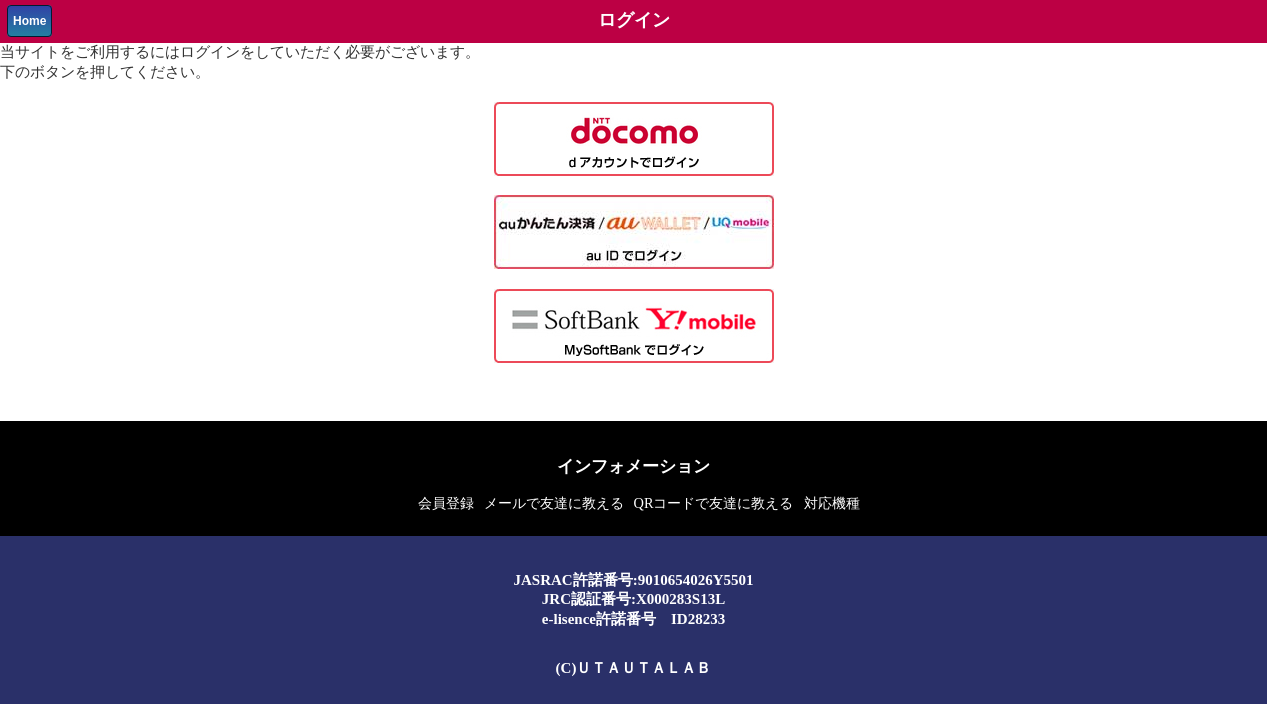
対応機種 (832, 503)
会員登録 (446, 503)
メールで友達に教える (554, 503)
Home (29, 21)
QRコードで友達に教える (714, 503)
